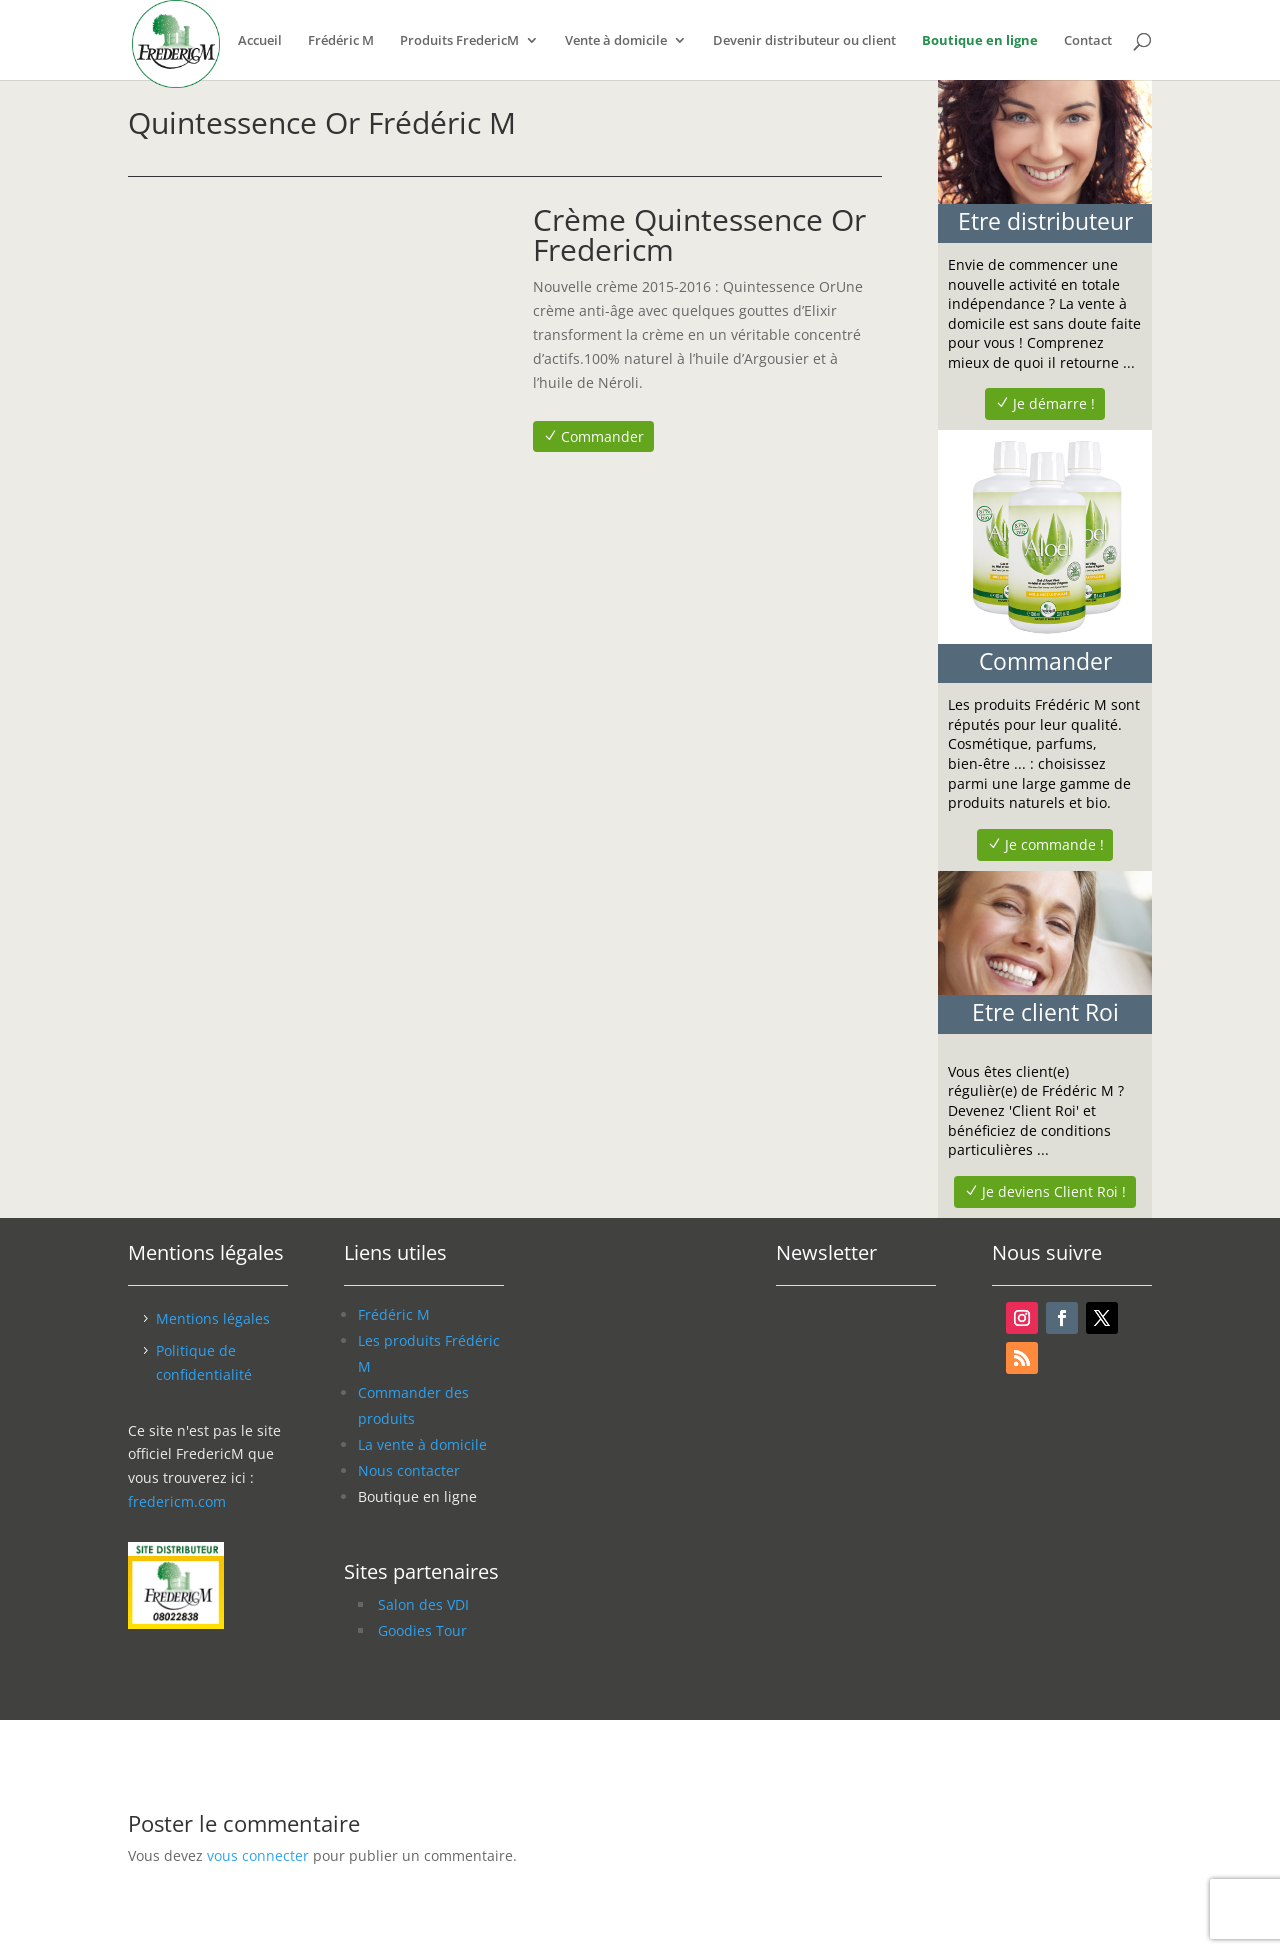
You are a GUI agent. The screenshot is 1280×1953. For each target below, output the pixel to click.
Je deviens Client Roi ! (1054, 1191)
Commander (602, 436)
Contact (1088, 41)
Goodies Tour (422, 1630)
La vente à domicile (422, 1444)
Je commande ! (1054, 844)
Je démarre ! (1054, 403)
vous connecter (258, 1855)
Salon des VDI (423, 1604)
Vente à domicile (616, 41)
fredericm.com (177, 1501)
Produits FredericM (459, 41)
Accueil (260, 41)
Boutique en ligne (980, 41)
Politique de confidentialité (204, 1362)
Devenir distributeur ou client (804, 41)
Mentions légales (213, 1318)
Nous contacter (409, 1470)
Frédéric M (341, 41)
